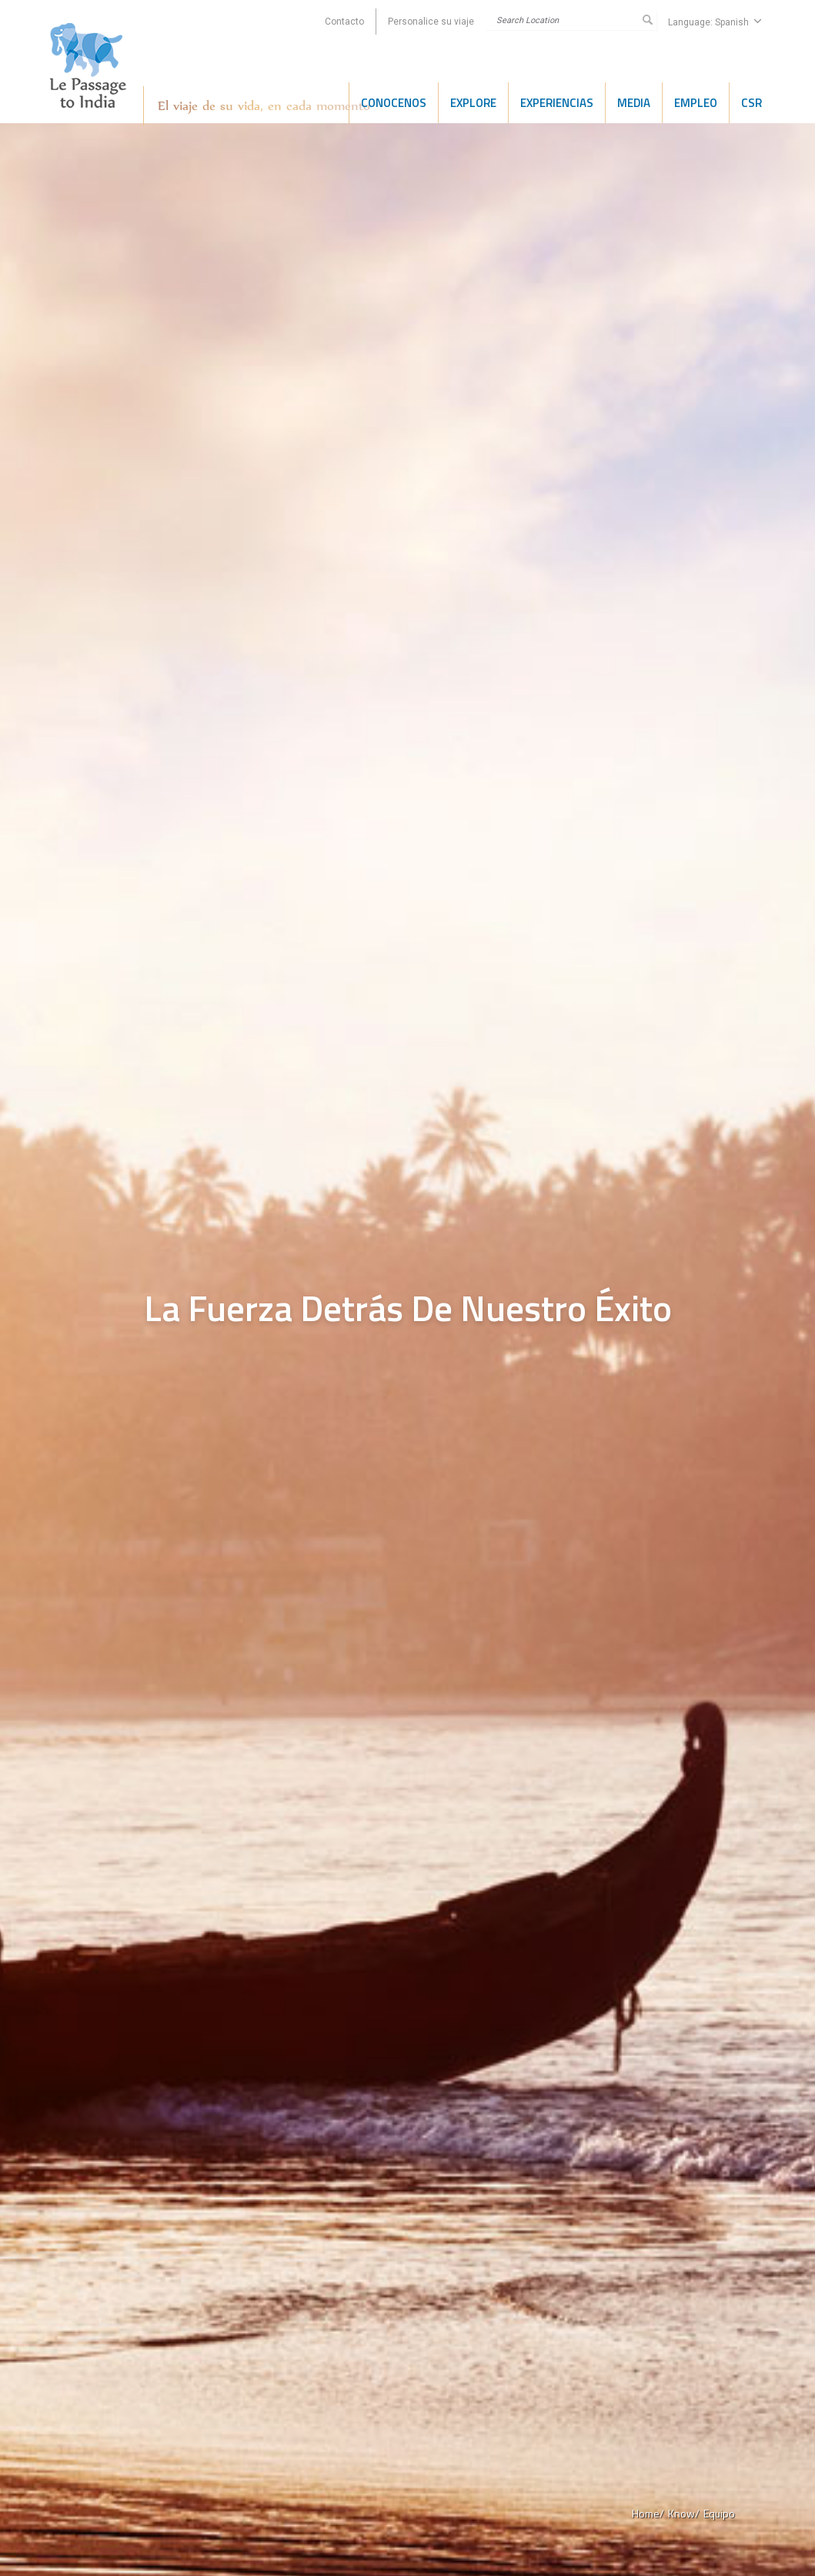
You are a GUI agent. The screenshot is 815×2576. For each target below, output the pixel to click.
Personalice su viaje (431, 21)
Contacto (344, 21)
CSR (751, 103)
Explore (473, 103)
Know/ (684, 2513)
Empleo (695, 103)
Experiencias (556, 103)
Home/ (648, 2513)
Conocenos (393, 103)
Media (633, 103)
